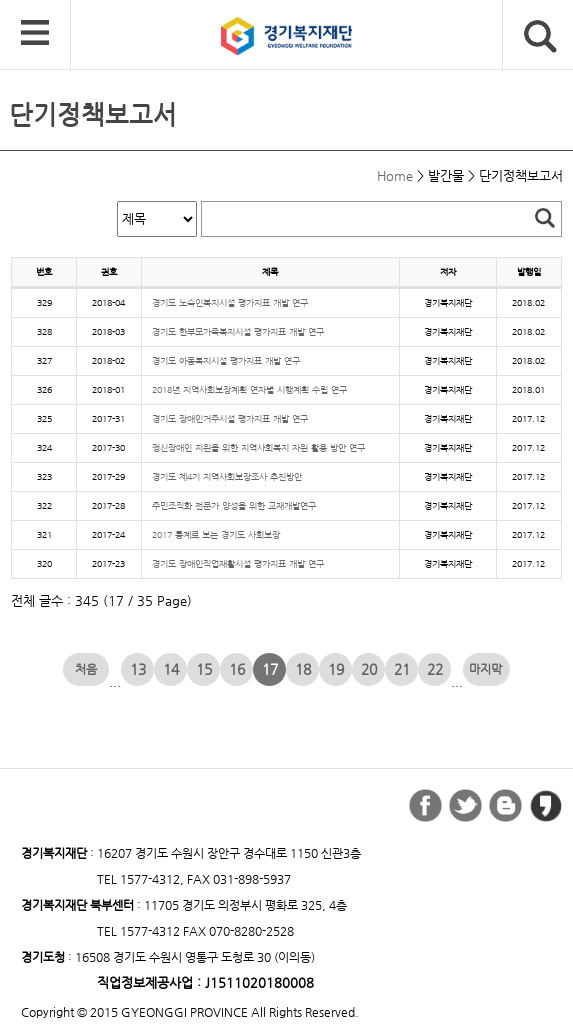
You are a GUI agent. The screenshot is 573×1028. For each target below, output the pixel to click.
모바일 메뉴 (35, 34)
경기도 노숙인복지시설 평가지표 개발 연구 (230, 302)
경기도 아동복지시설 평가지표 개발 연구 (226, 360)
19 (336, 669)
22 (435, 669)
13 (138, 669)
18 (303, 669)
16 (237, 669)
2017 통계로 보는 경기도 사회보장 (216, 534)
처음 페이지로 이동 (86, 669)
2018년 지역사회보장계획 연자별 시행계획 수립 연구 (249, 389)
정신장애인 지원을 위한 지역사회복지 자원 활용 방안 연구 (258, 447)
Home (395, 175)
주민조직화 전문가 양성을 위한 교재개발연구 (234, 505)
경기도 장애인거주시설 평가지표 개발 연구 (230, 418)
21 (402, 669)
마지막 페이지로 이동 (486, 669)
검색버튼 (540, 36)
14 (171, 669)
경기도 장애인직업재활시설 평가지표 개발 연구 (238, 563)
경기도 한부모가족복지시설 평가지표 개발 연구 (238, 331)
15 (204, 669)
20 (369, 669)
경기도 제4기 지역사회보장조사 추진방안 (227, 476)
